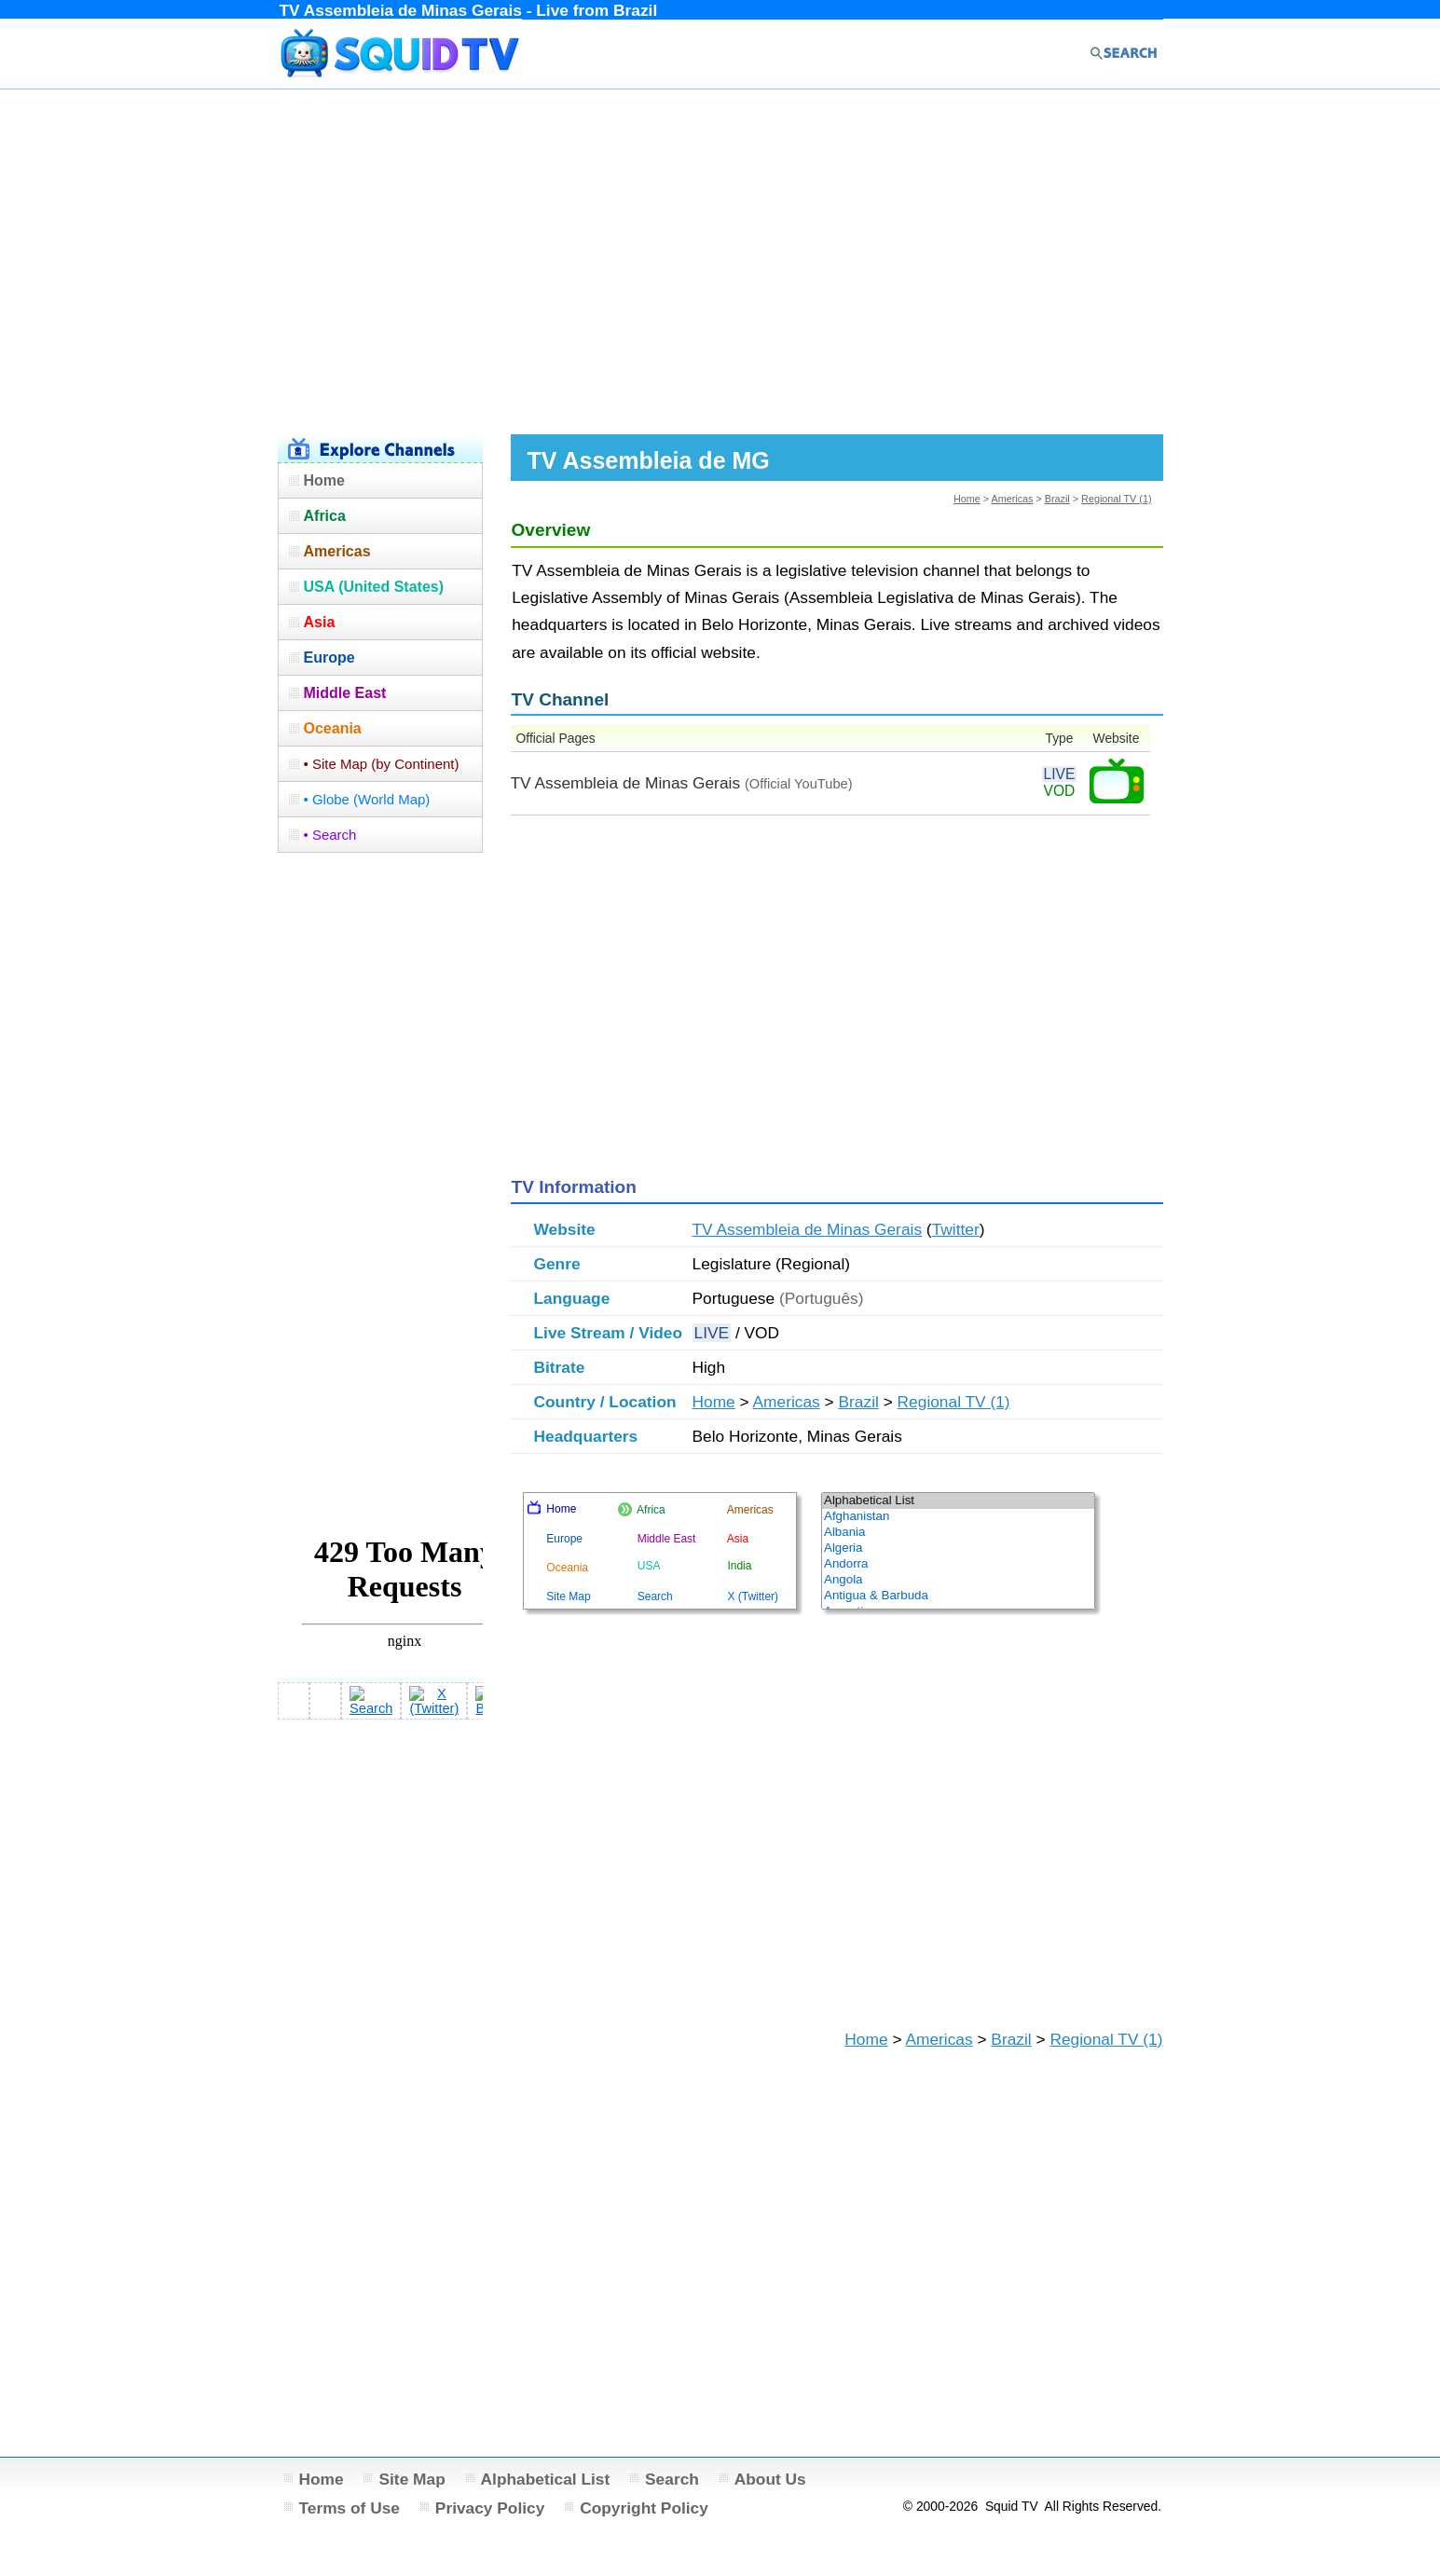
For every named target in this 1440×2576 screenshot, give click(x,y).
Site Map (411, 2479)
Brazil (1057, 498)
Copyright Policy (644, 2508)
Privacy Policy (490, 2508)
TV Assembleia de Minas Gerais (808, 1229)
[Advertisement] (720, 259)
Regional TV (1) (1116, 498)
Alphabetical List (545, 2479)
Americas (1012, 498)
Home (967, 498)
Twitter (956, 1229)
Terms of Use (350, 2508)
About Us (770, 2479)
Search (672, 2479)
